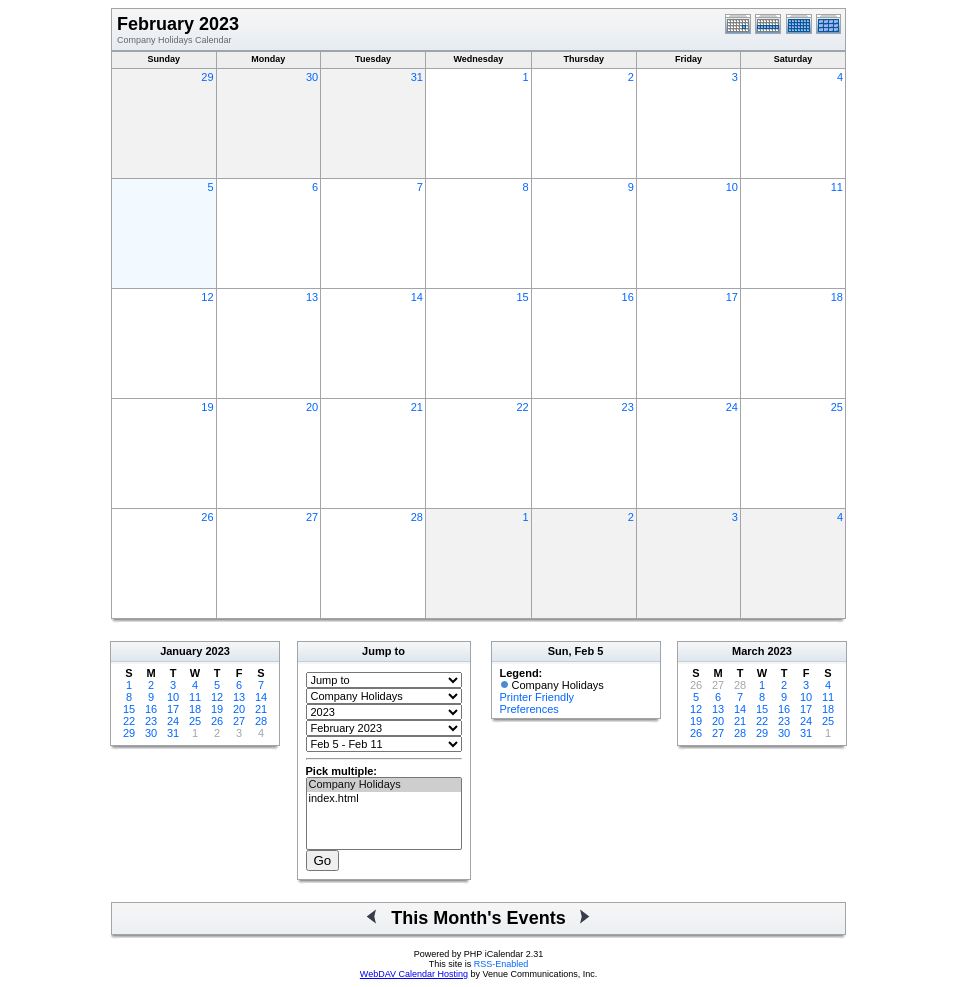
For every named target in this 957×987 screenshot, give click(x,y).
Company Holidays (384, 785)
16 (628, 297)
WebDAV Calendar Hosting (414, 974)
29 (207, 77)
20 (312, 407)
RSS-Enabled (501, 964)
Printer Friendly (537, 697)
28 (417, 517)
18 (837, 297)
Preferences (529, 709)
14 (417, 297)
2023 (217, 651)
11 (837, 187)
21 (417, 407)
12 (207, 297)
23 (628, 407)
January (181, 651)
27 (312, 517)
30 (312, 77)
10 (732, 187)
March (748, 651)
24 (732, 407)
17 (732, 297)
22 (522, 407)
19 (207, 407)
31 (417, 77)
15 (522, 297)
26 (207, 517)
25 (837, 407)
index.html (384, 799)
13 (312, 297)
